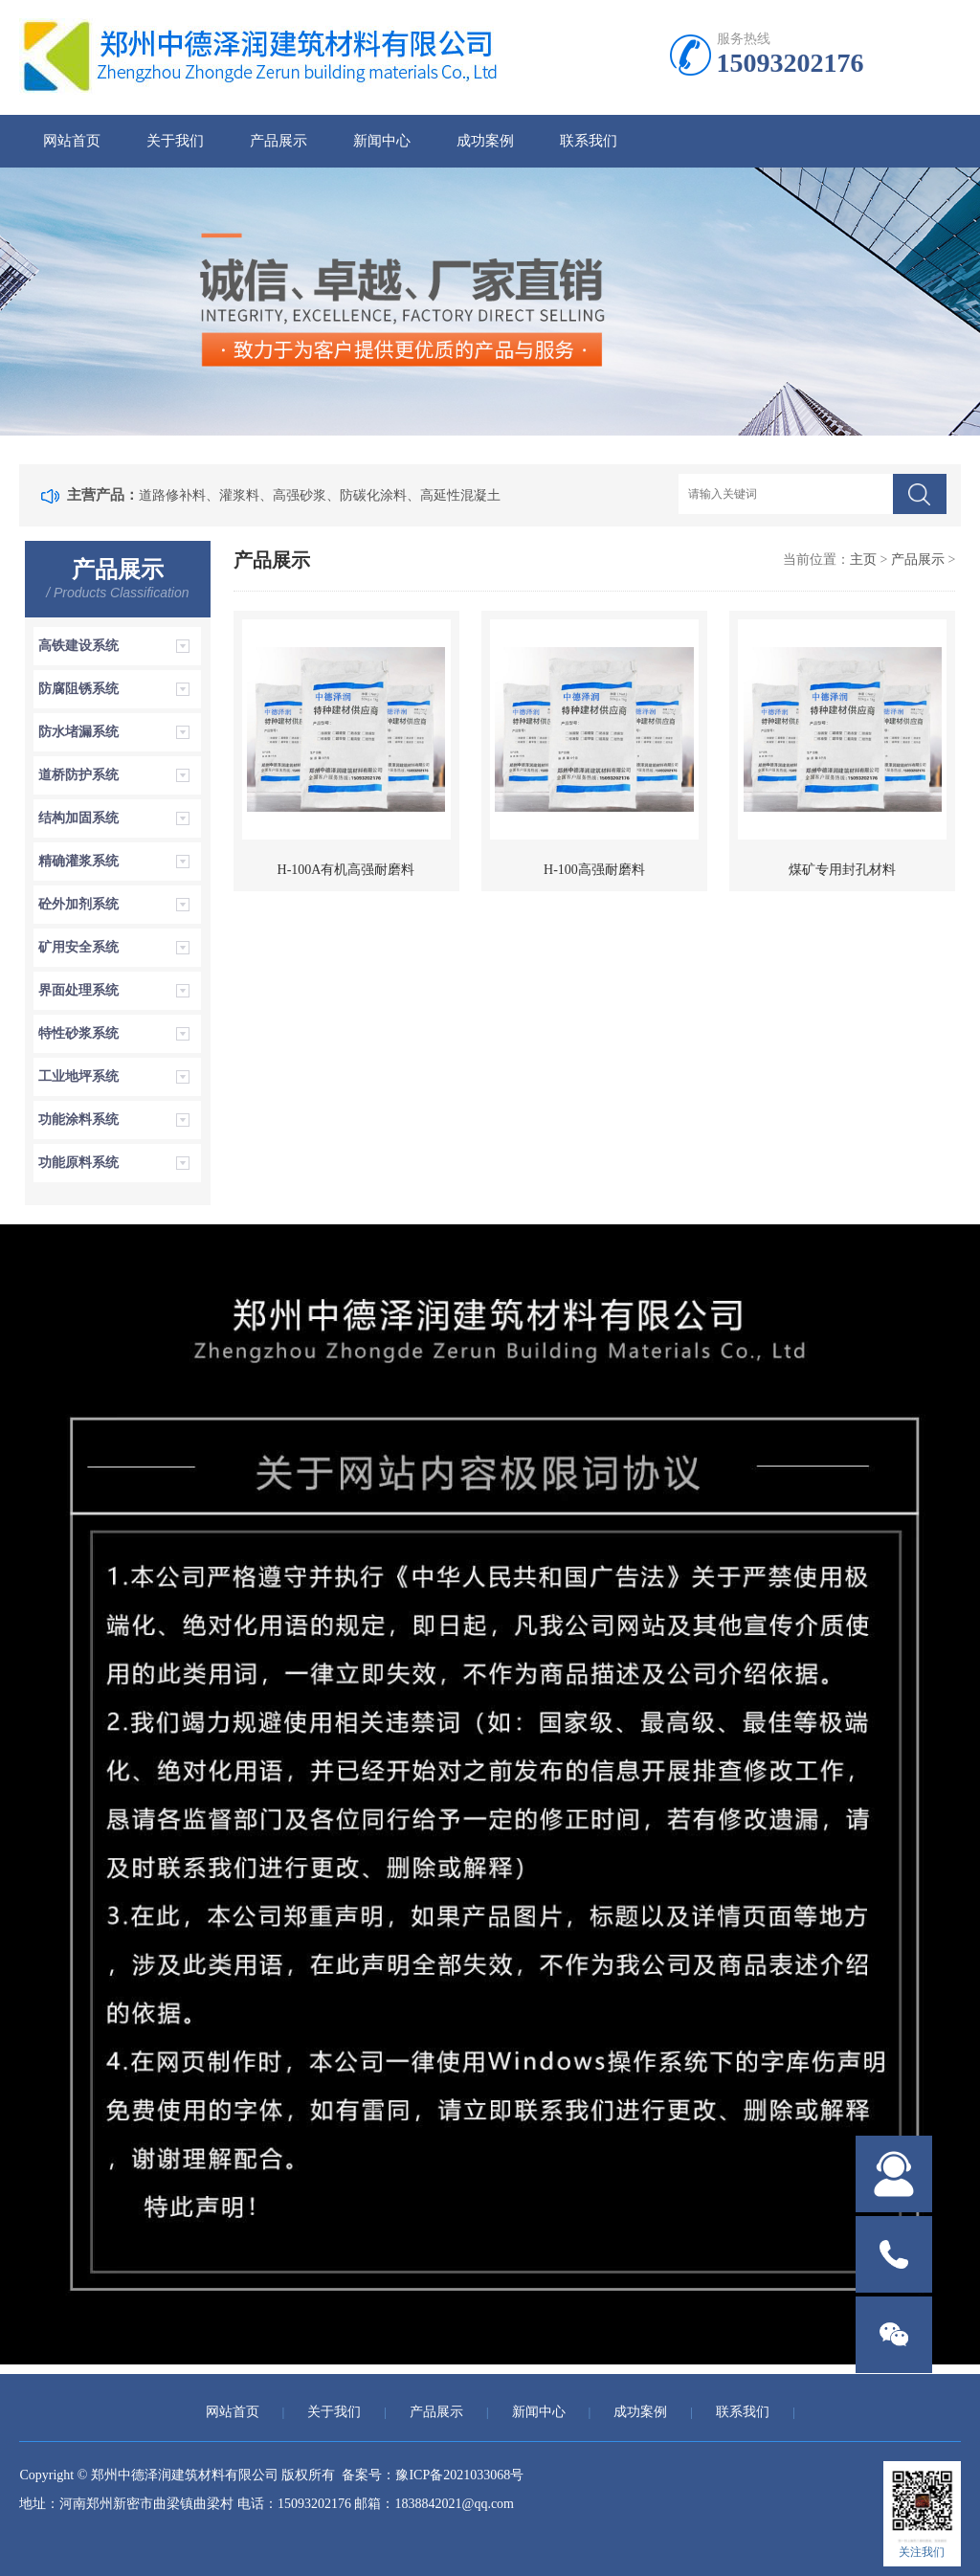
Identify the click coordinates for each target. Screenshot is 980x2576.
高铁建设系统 (78, 645)
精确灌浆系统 (78, 861)
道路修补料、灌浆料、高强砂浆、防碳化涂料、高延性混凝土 (320, 495)
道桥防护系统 (78, 775)
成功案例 (485, 140)
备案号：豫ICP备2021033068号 (432, 2475)
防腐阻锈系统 (78, 689)
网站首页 (71, 140)
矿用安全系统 (78, 947)
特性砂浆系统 (78, 1033)
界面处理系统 (78, 990)
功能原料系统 (78, 1162)
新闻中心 (382, 140)
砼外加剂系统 (78, 904)
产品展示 (278, 140)
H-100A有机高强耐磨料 (346, 869)
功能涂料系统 (78, 1119)
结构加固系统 (78, 818)
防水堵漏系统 (78, 732)
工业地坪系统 (78, 1076)
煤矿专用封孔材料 (842, 869)
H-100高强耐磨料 (594, 869)
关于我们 (175, 140)
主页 (863, 559)
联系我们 (588, 140)
